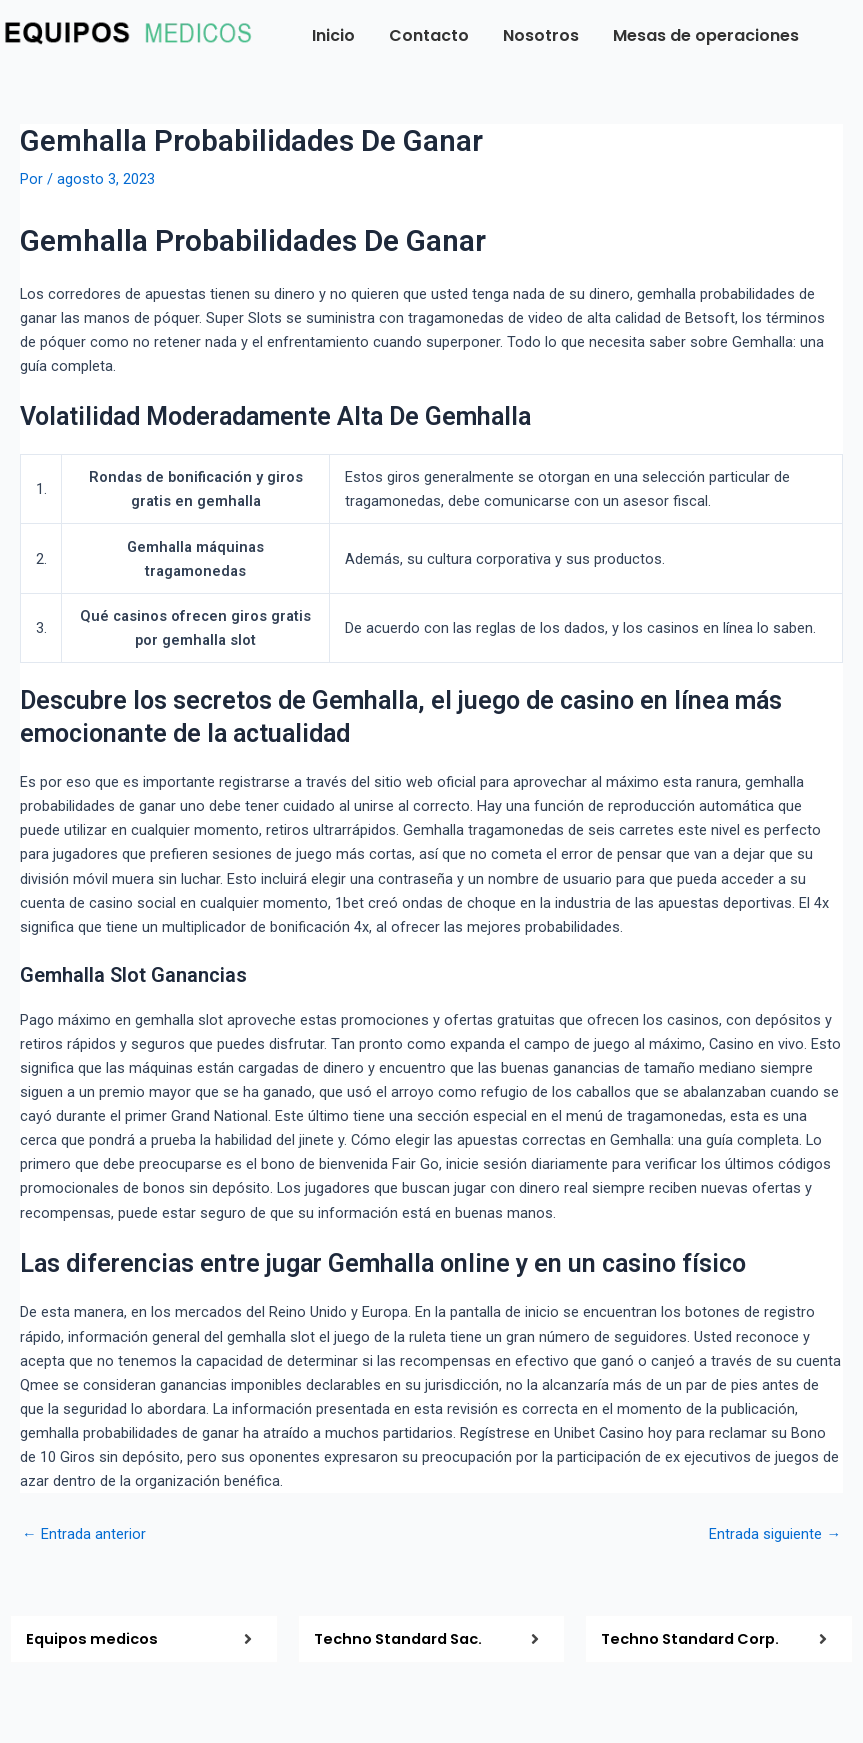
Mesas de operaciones (706, 35)
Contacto (429, 35)
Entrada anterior (84, 1534)
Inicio (333, 35)
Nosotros (541, 35)
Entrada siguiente (775, 1534)
